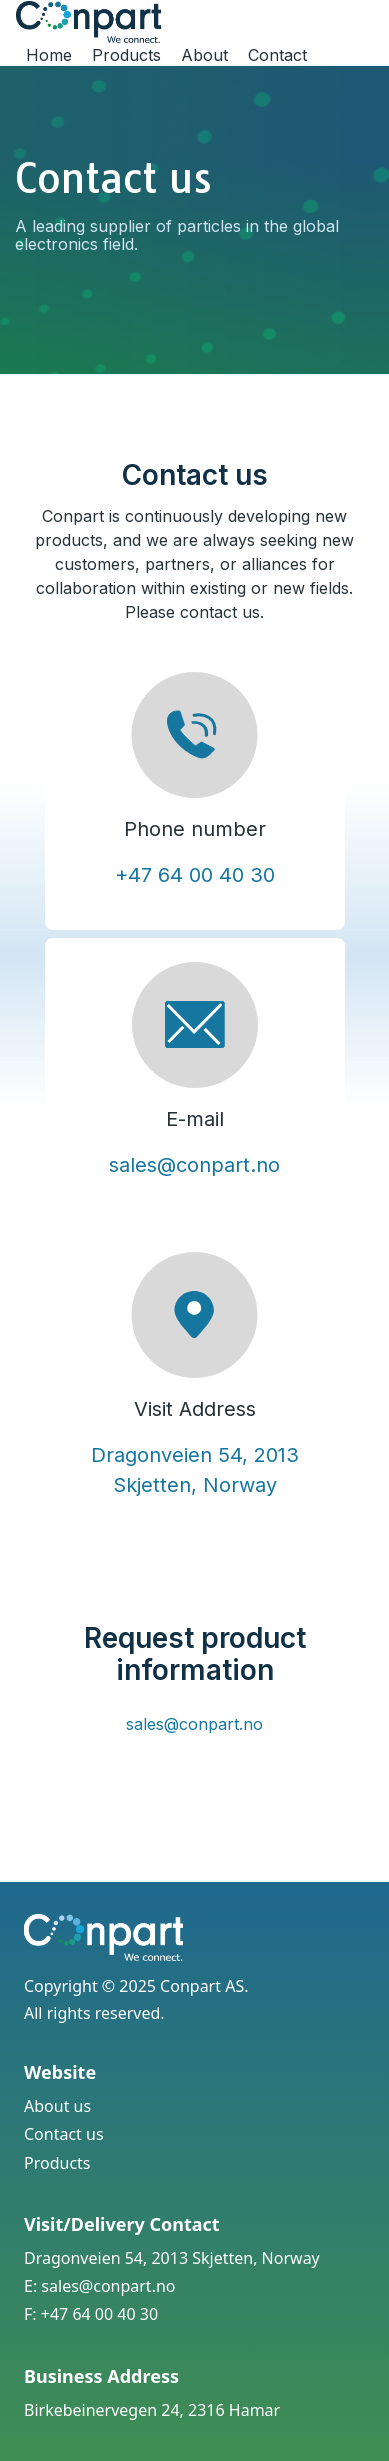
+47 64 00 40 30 (195, 875)
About (204, 55)
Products (126, 55)
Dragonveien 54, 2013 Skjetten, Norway (172, 2258)
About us (57, 2106)
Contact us (64, 2134)
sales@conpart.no (194, 1165)
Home (49, 55)
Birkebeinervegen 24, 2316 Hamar (152, 2410)
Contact (277, 55)
